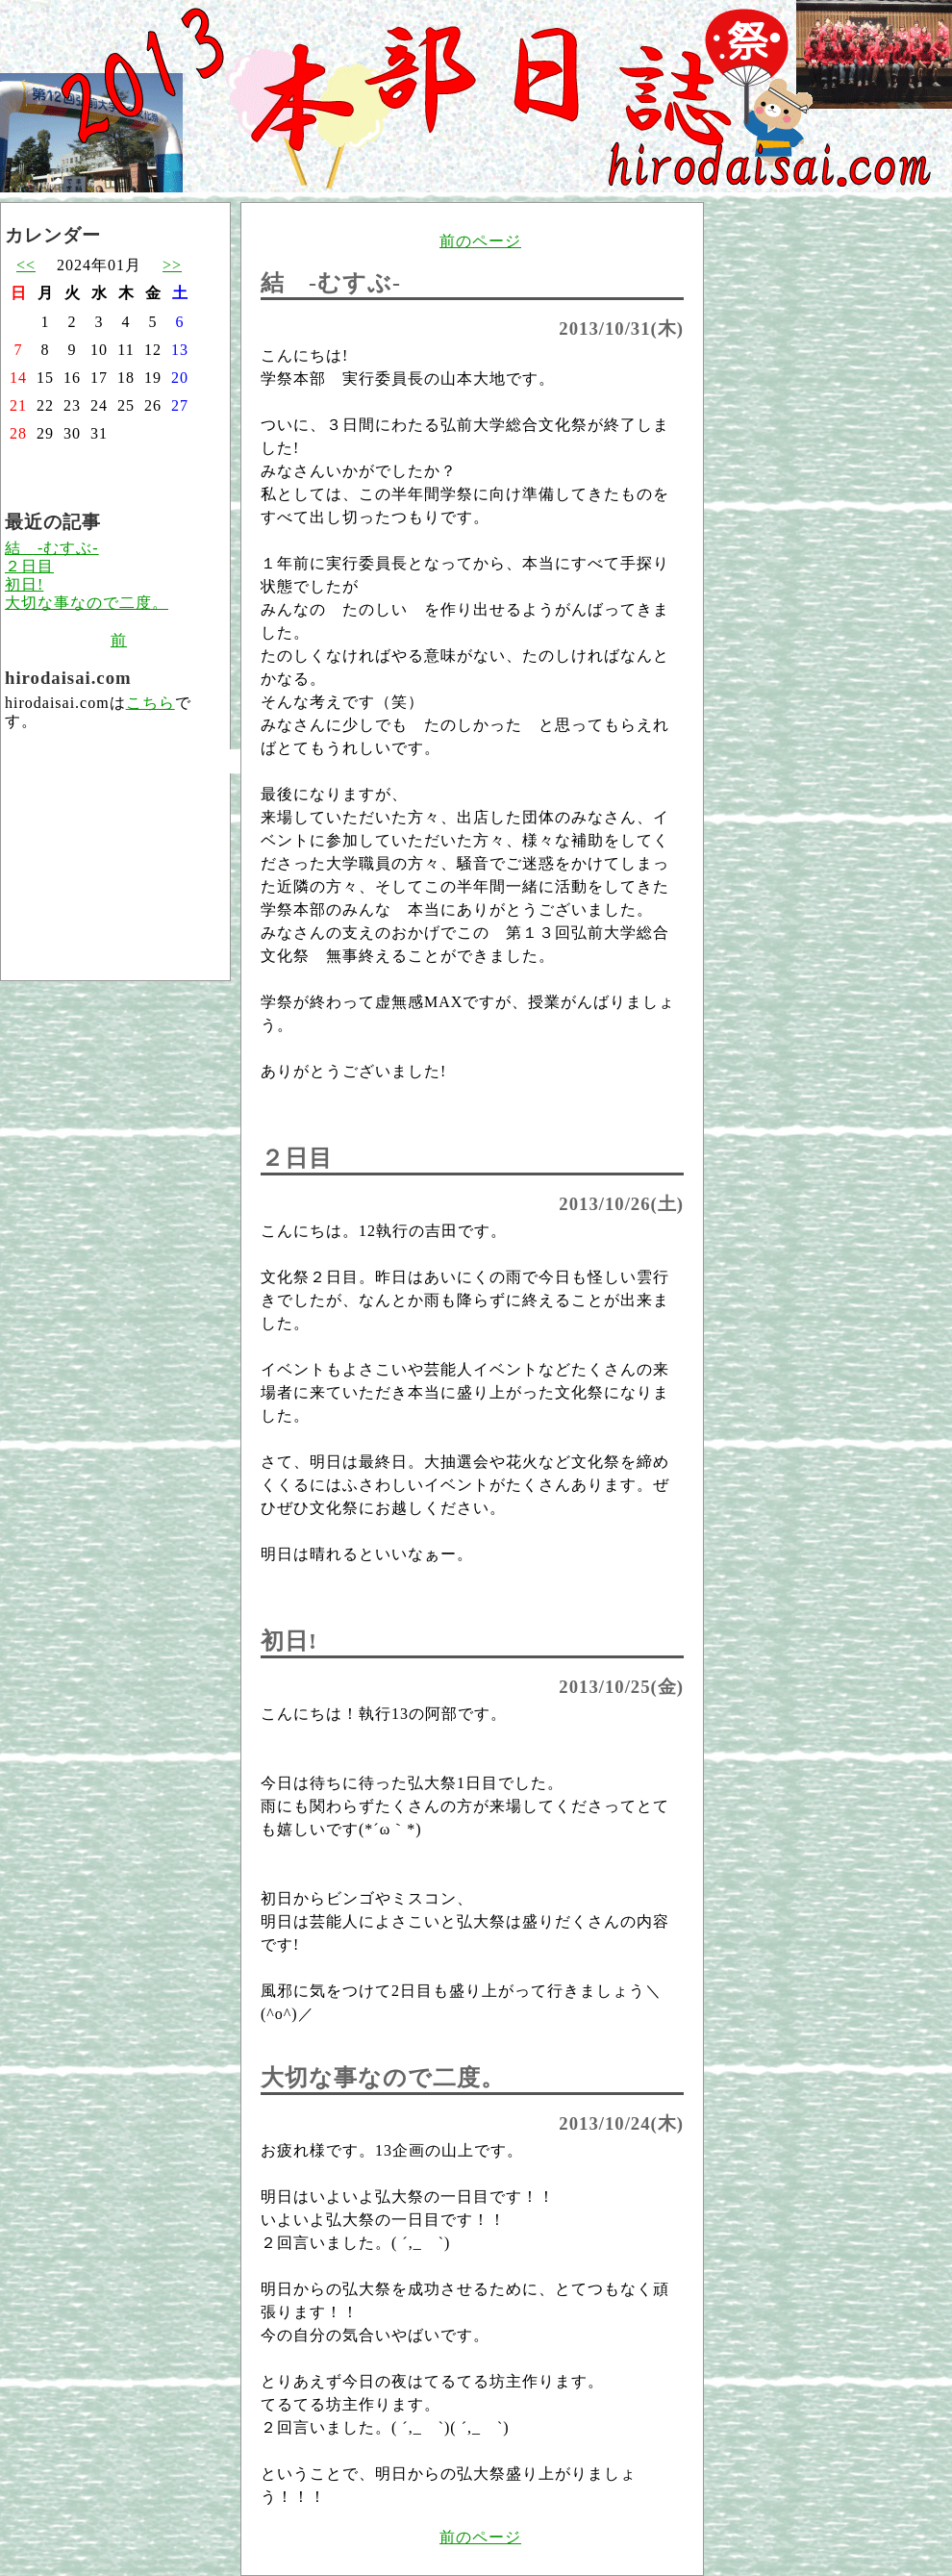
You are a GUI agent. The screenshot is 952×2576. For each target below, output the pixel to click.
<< (26, 265)
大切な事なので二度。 (86, 602)
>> (172, 265)
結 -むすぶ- (52, 548)
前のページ (480, 241)
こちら (150, 703)
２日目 (29, 566)
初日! (24, 584)
